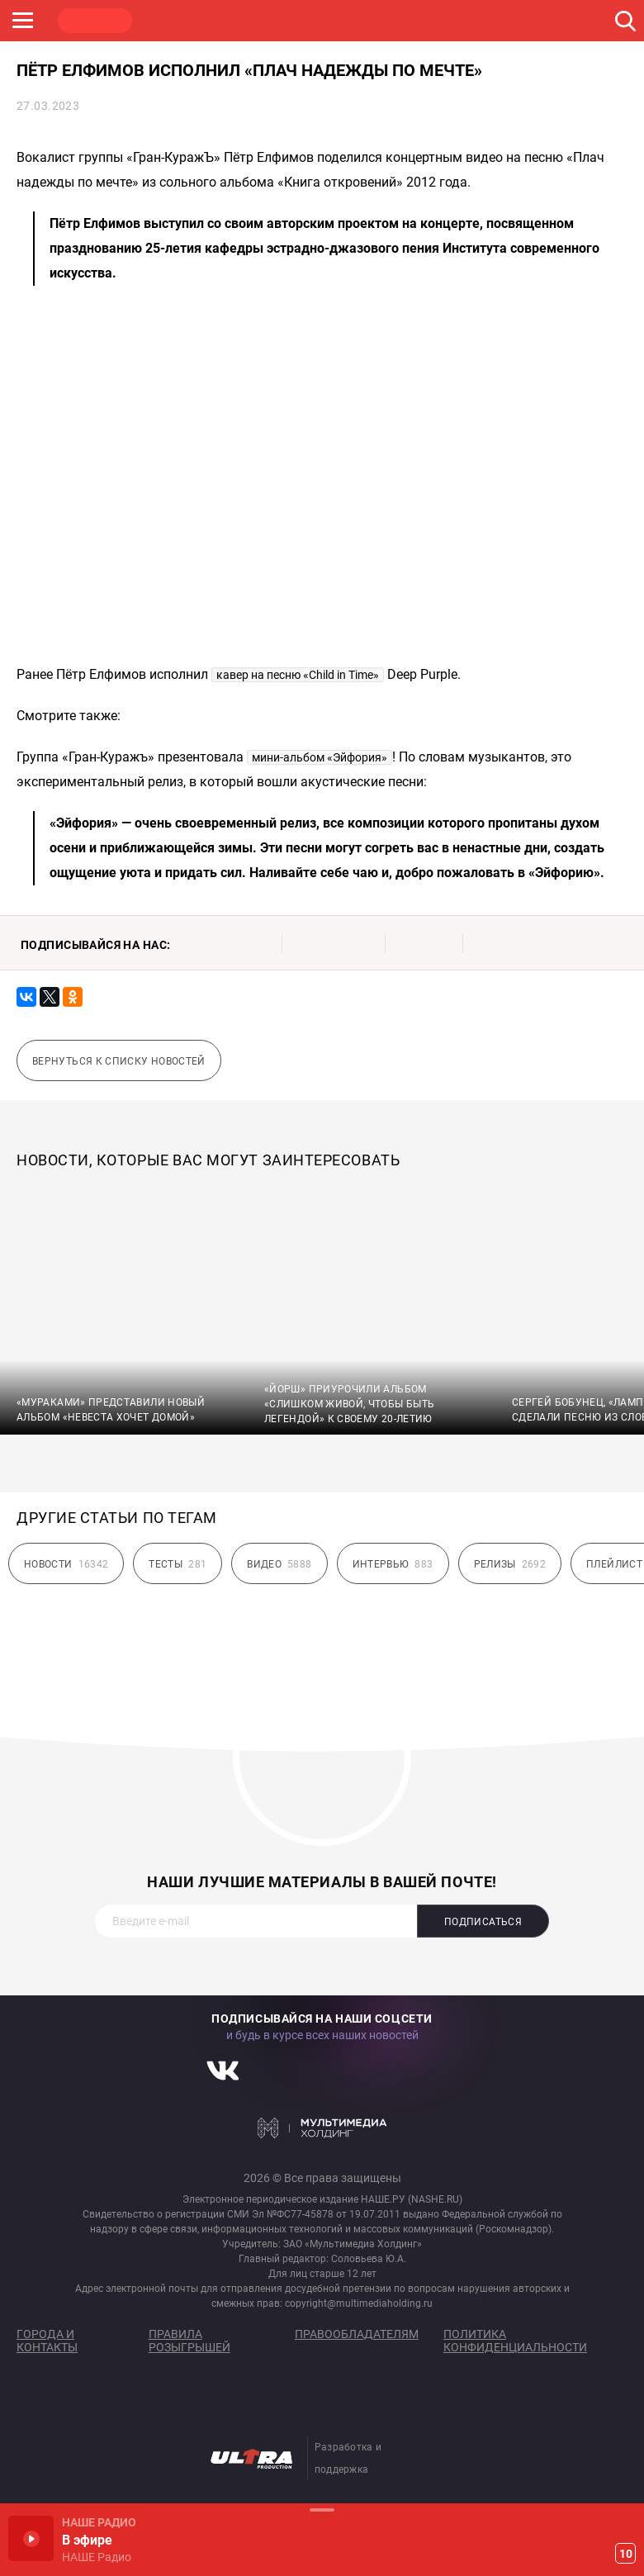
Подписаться (483, 1922)
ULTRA (330, 20)
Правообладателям (357, 2334)
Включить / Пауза (31, 2538)
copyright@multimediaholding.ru (359, 2303)
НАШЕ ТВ (409, 20)
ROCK (173, 20)
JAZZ (252, 20)
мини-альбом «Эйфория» (319, 757)
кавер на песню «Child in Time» (297, 674)
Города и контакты (47, 2340)
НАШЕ (95, 20)
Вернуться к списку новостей (119, 1061)
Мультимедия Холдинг (322, 2128)
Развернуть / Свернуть (322, 2509)
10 (625, 2553)
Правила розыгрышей (189, 2340)
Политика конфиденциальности (515, 2340)
